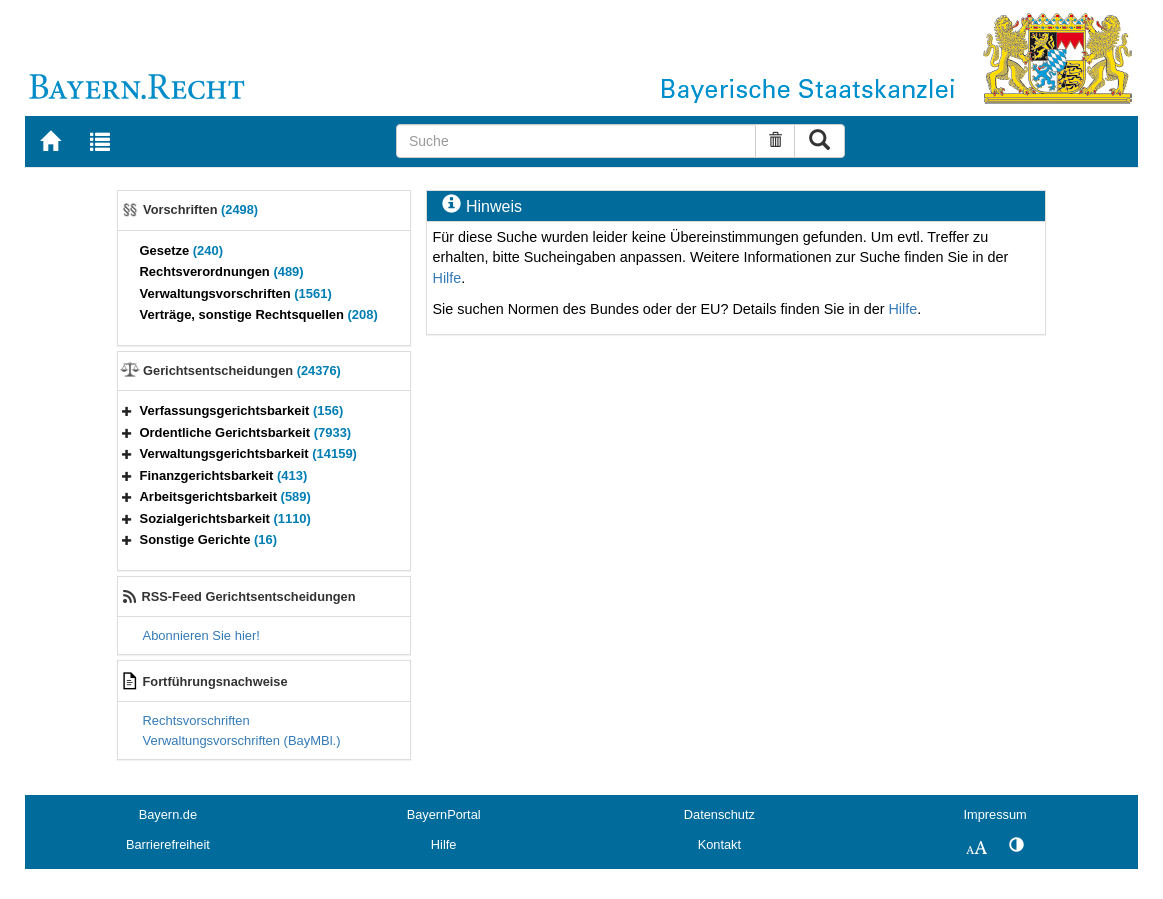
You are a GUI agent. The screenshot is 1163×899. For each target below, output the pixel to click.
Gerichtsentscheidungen (242, 370)
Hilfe (446, 278)
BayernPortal (444, 814)
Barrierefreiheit (168, 844)
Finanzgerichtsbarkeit (224, 475)
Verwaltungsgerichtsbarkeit (248, 453)
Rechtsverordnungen (222, 271)
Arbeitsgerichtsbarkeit (225, 496)
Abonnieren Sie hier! (201, 635)
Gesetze (182, 250)
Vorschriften (200, 209)
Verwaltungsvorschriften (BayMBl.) (242, 740)
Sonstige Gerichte (209, 539)
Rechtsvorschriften (196, 720)
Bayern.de (168, 814)
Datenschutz (719, 814)
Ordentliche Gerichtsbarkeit (246, 432)
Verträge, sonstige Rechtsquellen (259, 314)
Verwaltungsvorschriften (236, 293)
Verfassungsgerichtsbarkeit (242, 410)
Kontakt (719, 844)
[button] (127, 410)
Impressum (994, 814)
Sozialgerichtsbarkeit (225, 518)
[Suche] (576, 141)
